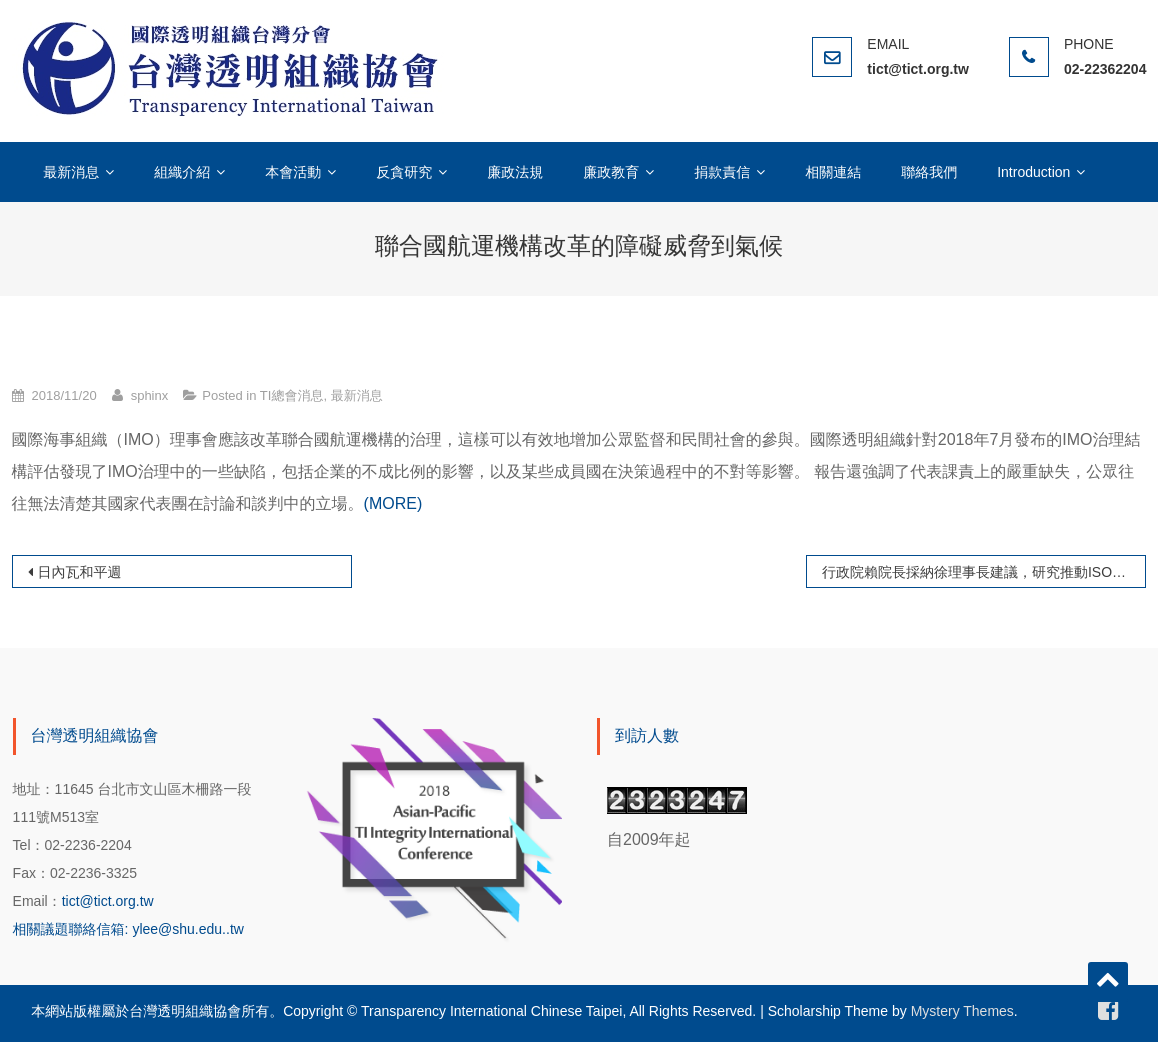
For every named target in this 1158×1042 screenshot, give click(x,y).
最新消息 (71, 172)
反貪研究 (404, 172)
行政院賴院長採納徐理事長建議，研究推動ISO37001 (984, 572)
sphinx (150, 395)
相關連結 (833, 172)
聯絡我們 (929, 172)
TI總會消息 (292, 395)
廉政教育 (611, 172)
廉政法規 (515, 172)
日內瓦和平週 (80, 572)
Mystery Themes (962, 1011)
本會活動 (293, 172)
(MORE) (393, 503)
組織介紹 (182, 172)
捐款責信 (722, 172)
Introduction (1033, 172)
